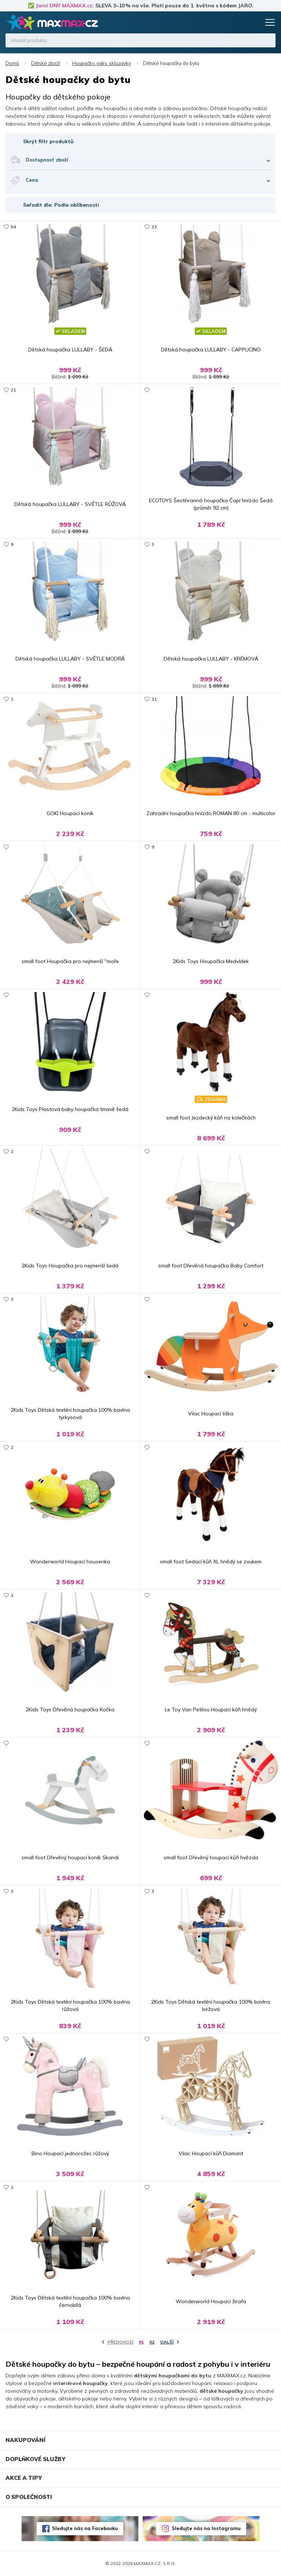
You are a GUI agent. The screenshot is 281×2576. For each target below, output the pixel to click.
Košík (253, 22)
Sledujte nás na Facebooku (85, 2528)
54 (13, 226)
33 (154, 226)
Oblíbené (239, 22)
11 (154, 699)
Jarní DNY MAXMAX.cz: (65, 5)
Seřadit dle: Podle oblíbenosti (61, 205)
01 (141, 2342)
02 (151, 2342)
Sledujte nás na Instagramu (206, 2528)
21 (13, 389)
